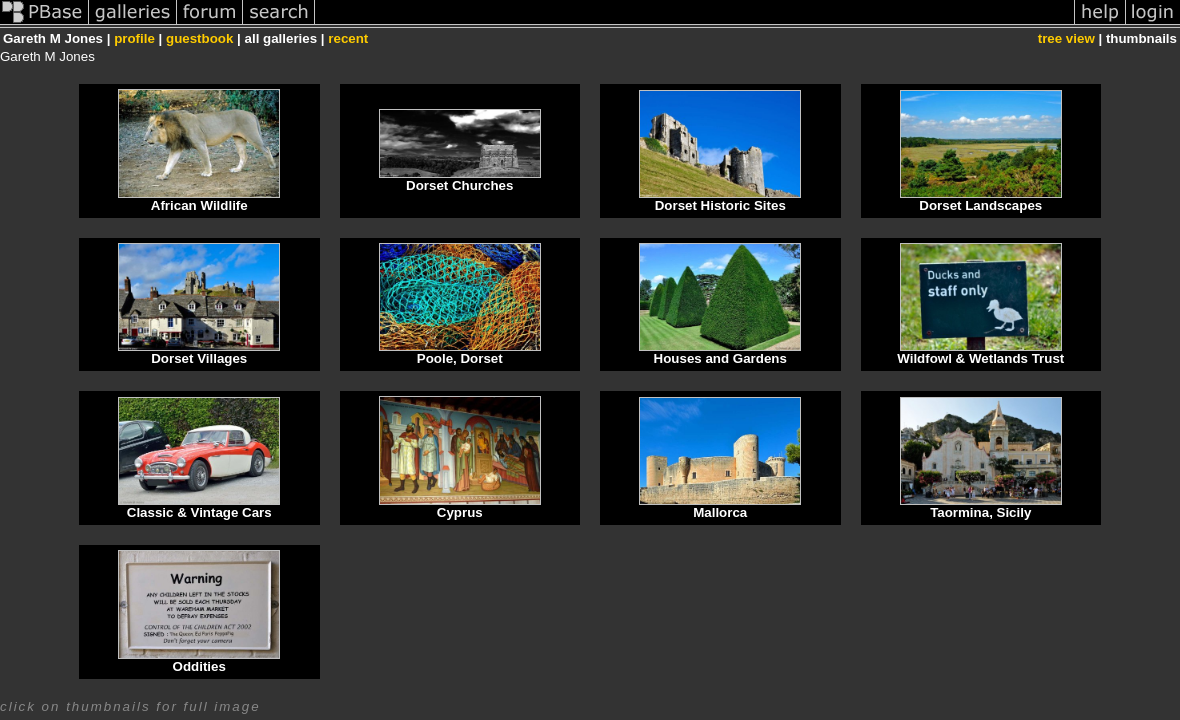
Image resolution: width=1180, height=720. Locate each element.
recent (348, 38)
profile (134, 38)
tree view (1066, 38)
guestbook (199, 38)
